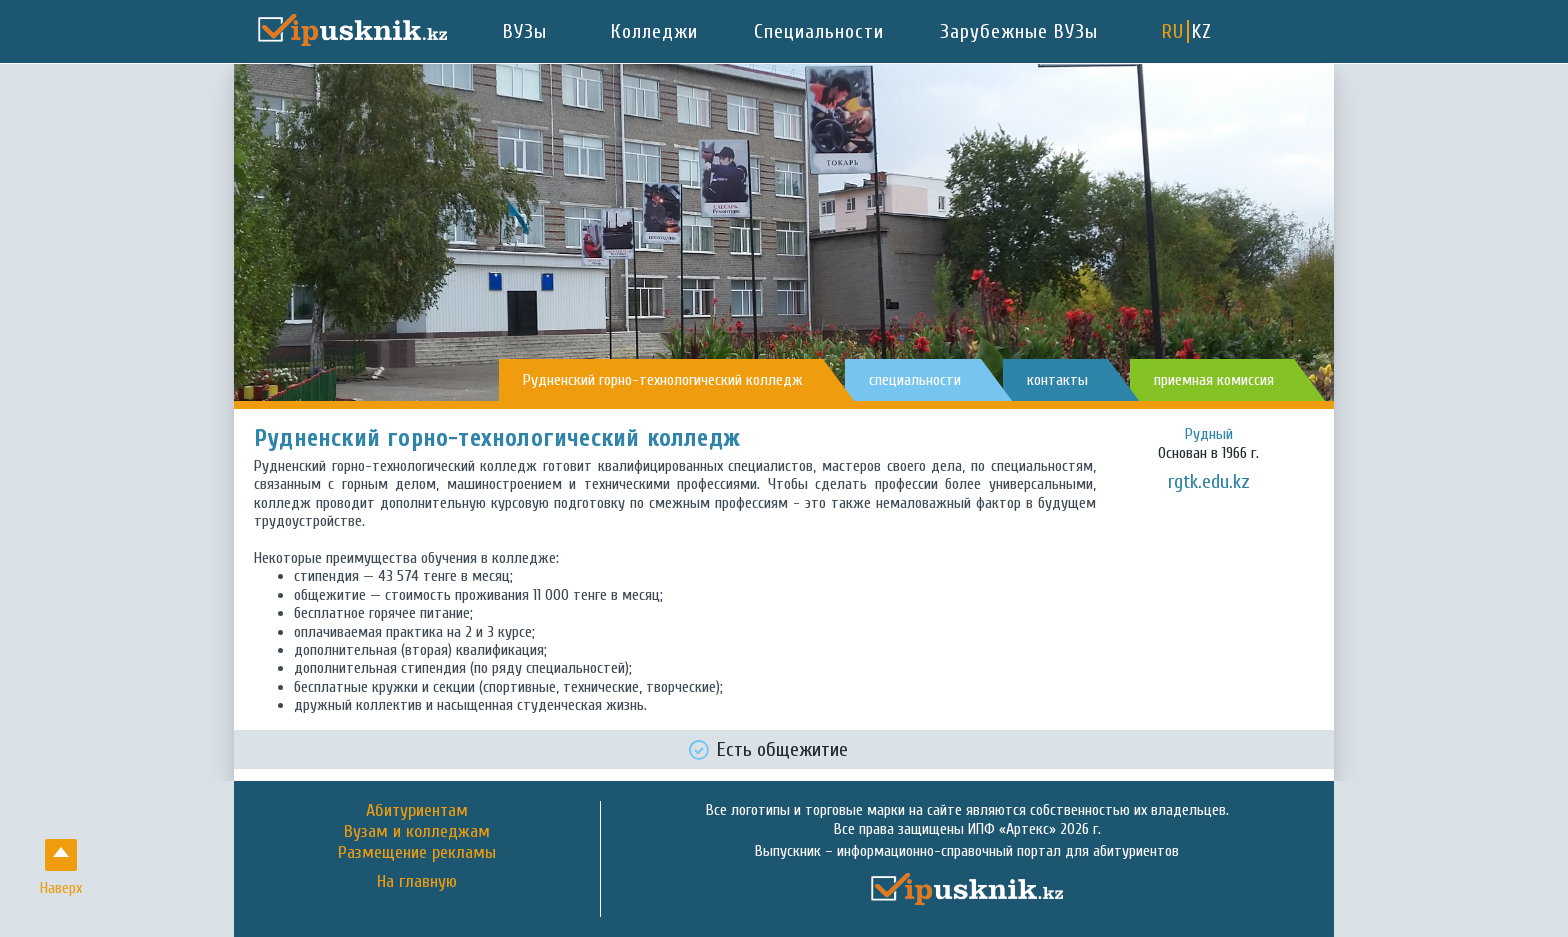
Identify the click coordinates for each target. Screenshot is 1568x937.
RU (1173, 31)
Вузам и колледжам (417, 831)
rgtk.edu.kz (1209, 481)
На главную (417, 882)
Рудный (1209, 434)
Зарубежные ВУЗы (1019, 31)
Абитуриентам (417, 810)
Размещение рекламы (417, 852)
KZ (1202, 31)
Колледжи (654, 31)
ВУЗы (525, 31)
